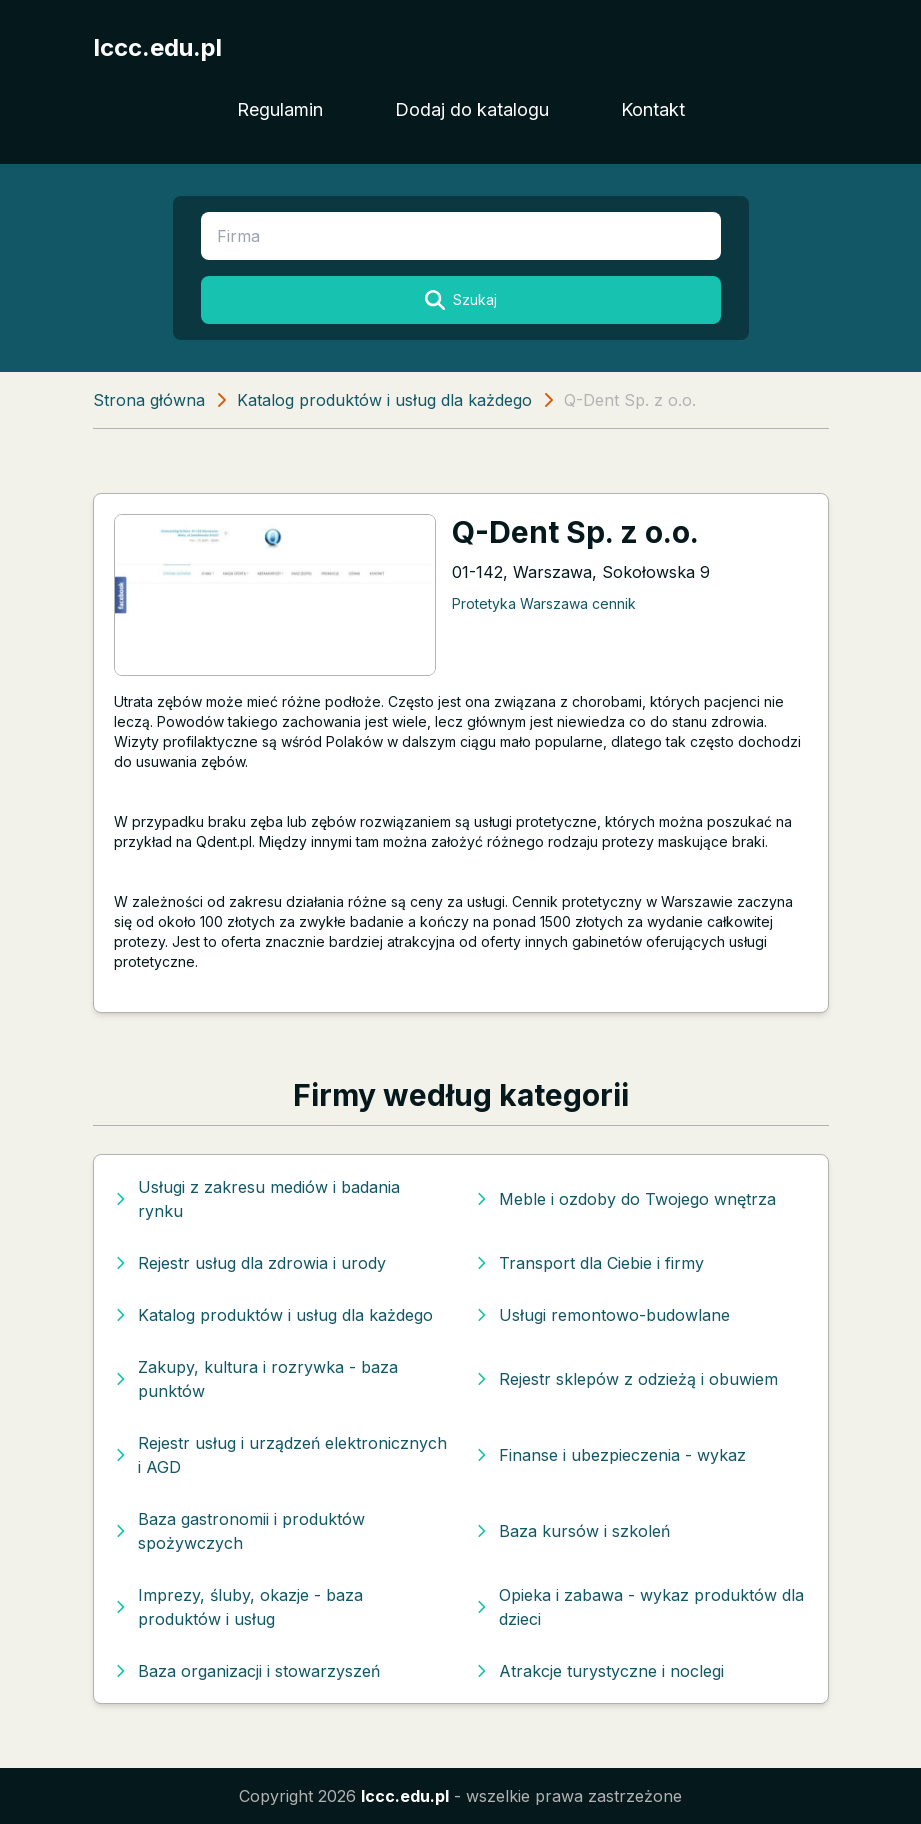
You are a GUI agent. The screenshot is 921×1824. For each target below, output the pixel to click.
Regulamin (280, 109)
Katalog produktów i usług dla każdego (384, 400)
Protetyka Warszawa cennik (544, 603)
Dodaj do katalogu (472, 109)
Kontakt (653, 109)
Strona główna (149, 400)
